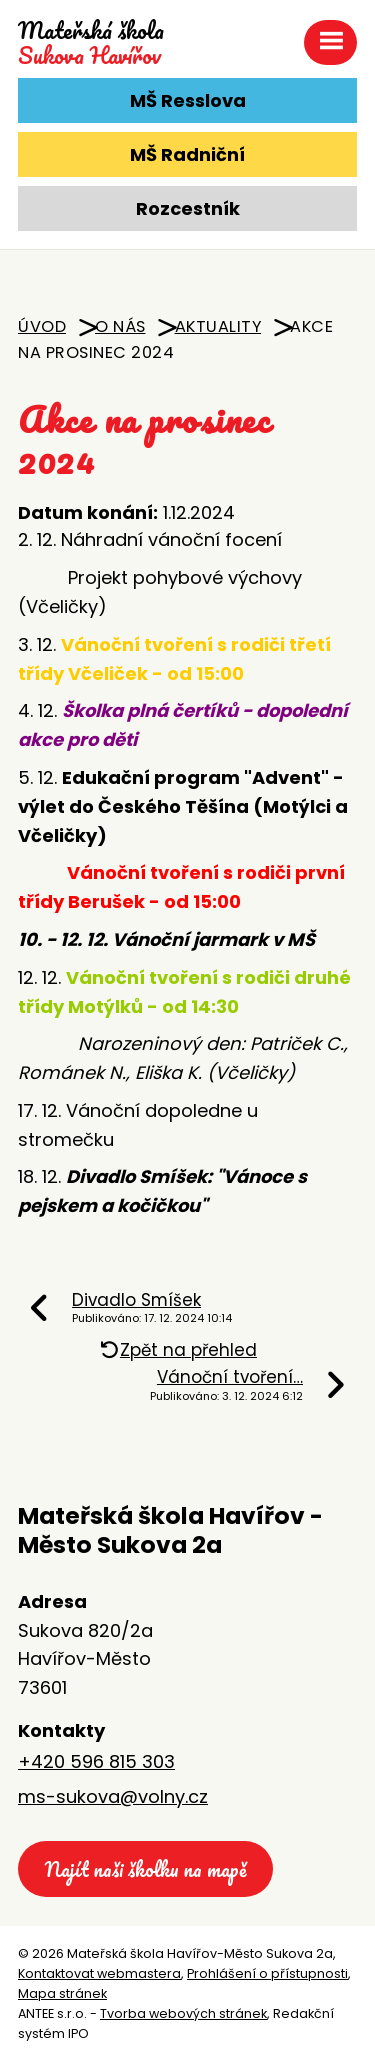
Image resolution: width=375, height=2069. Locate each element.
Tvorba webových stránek (183, 2013)
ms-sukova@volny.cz (113, 1796)
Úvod (42, 326)
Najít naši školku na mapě (145, 1869)
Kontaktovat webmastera (99, 1973)
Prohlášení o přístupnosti (267, 1973)
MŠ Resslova (188, 100)
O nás (120, 326)
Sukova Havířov (91, 43)
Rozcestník (188, 208)
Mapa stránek (62, 1993)
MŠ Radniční (187, 154)
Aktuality (218, 326)
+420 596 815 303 (96, 1761)
